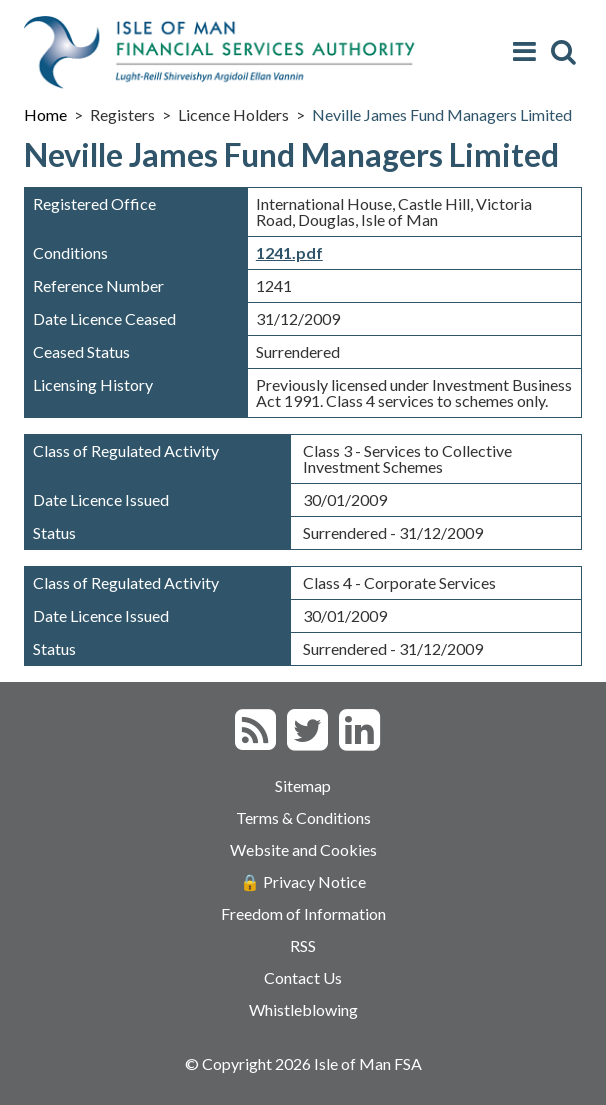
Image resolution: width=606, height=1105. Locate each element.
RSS (303, 945)
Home (45, 114)
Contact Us (303, 977)
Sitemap (303, 785)
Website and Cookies (303, 849)
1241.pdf (289, 252)
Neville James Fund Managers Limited (442, 114)
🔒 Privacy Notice (303, 881)
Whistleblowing (303, 1009)
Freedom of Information (303, 913)
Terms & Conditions (303, 817)
